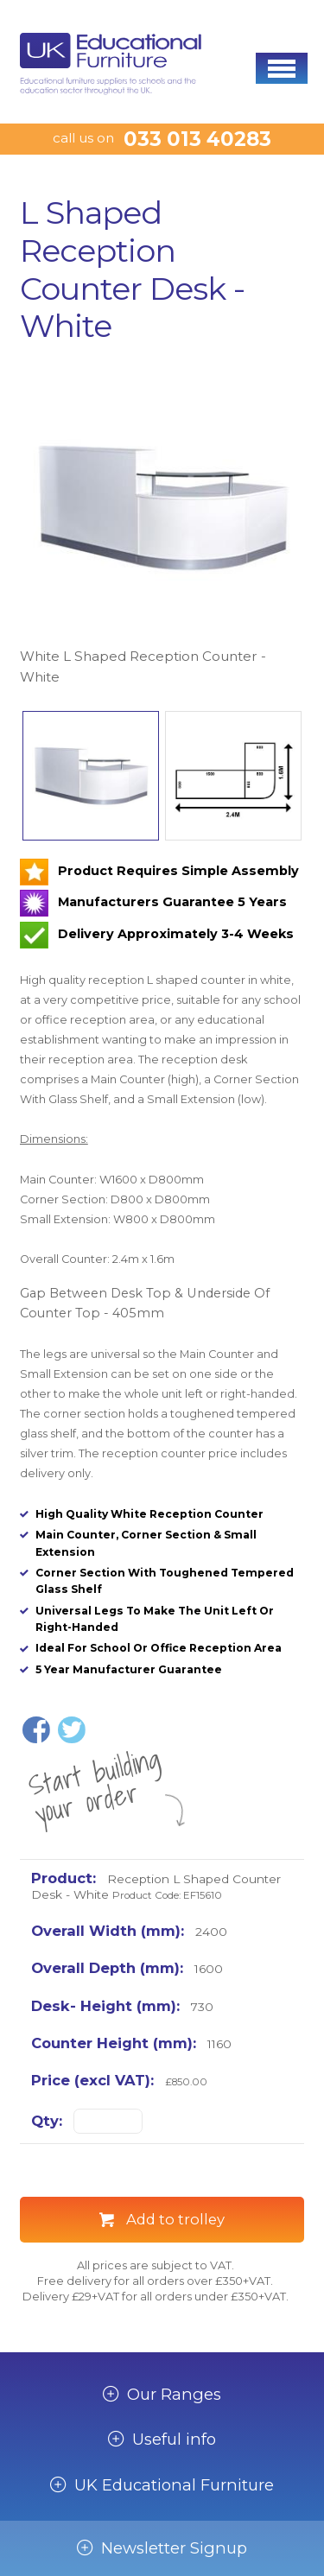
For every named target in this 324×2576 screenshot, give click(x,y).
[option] (162, 526)
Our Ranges (174, 2394)
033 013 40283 (197, 139)
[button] (282, 68)
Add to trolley (175, 2219)
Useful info (174, 2439)
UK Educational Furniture (174, 2485)
